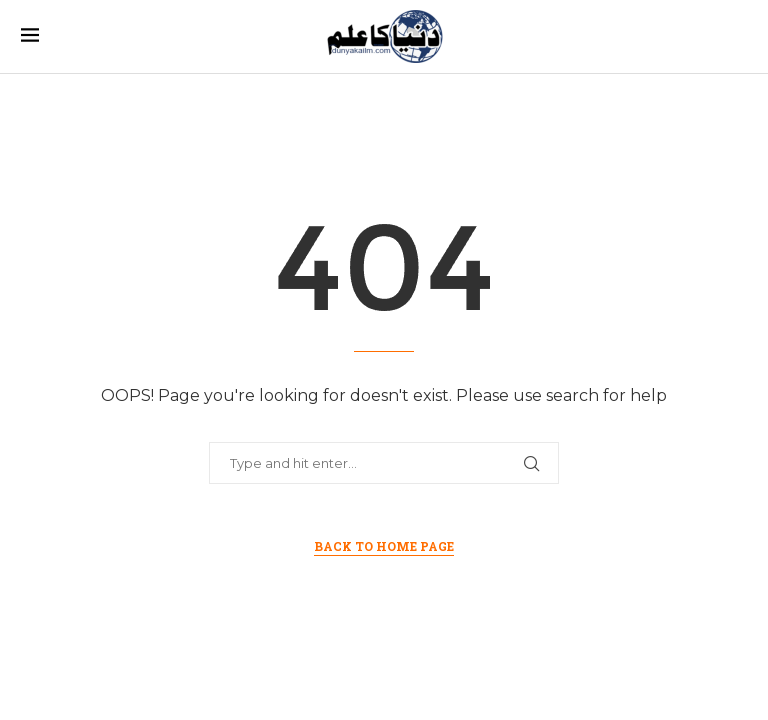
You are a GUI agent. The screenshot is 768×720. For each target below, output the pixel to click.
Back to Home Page (384, 546)
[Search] (737, 37)
